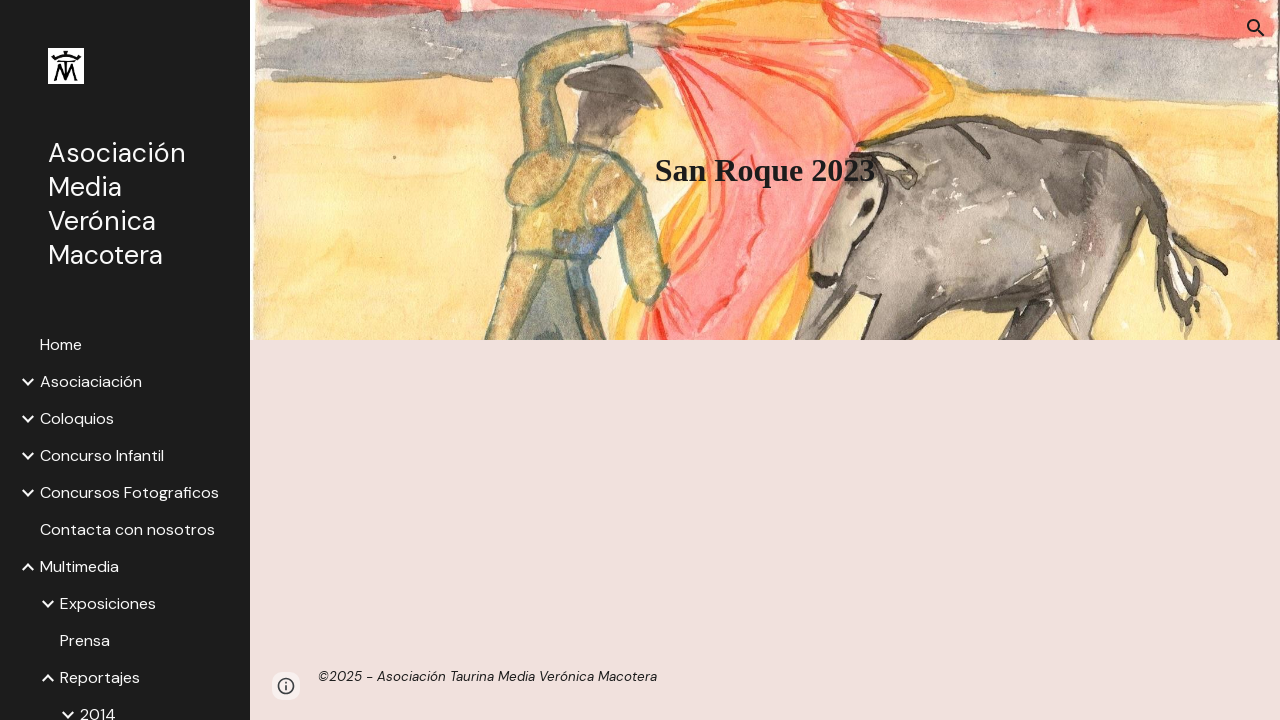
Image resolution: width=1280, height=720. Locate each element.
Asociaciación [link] (91, 381)
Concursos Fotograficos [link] (129, 492)
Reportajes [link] (100, 677)
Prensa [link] (85, 640)
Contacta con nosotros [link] (127, 529)
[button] (1256, 28)
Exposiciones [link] (108, 603)
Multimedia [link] (79, 566)
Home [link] (61, 344)
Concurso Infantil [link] (102, 455)
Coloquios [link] (77, 418)
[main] (764, 170)
